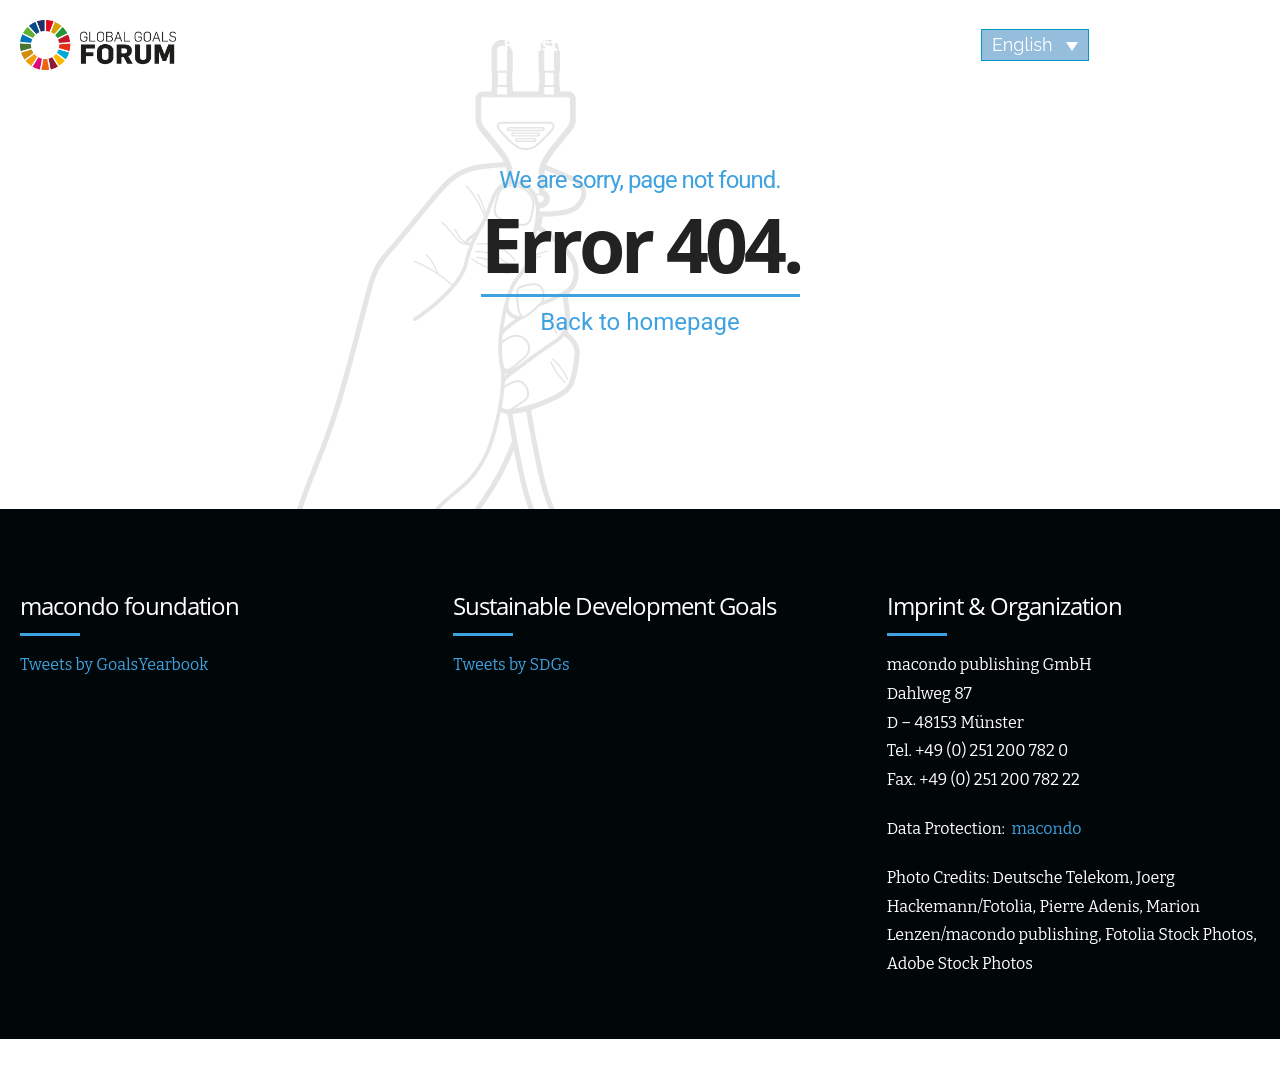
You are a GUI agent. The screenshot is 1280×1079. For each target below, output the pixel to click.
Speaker (398, 44)
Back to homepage (639, 322)
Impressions (730, 44)
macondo (1046, 828)
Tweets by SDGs (511, 664)
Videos (881, 44)
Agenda (259, 44)
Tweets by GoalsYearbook (114, 664)
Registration (555, 44)
